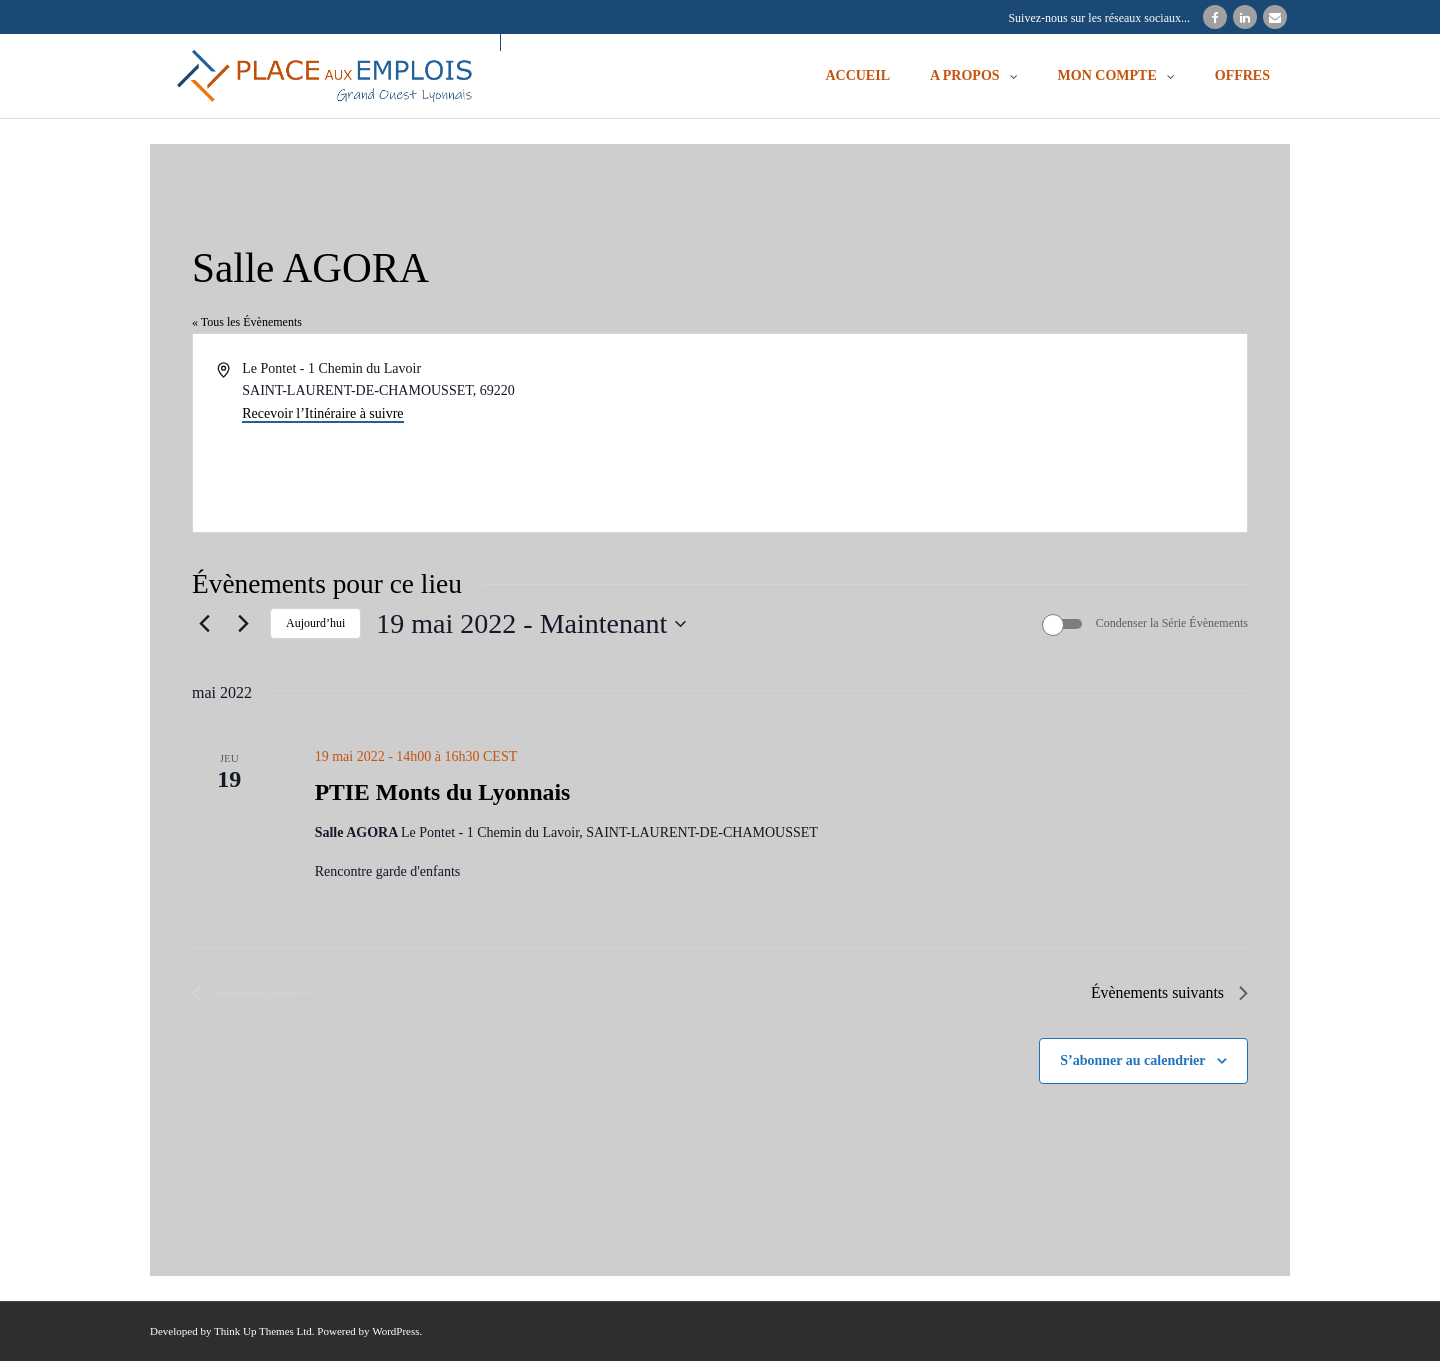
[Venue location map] (982, 434)
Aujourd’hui (315, 626)
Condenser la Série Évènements (1172, 626)
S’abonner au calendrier (1132, 1063)
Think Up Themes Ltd (263, 1335)
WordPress (395, 1335)
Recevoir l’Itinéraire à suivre (322, 415)
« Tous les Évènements (247, 324)
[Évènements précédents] (204, 626)
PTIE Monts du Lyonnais (444, 796)
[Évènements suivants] (243, 626)
